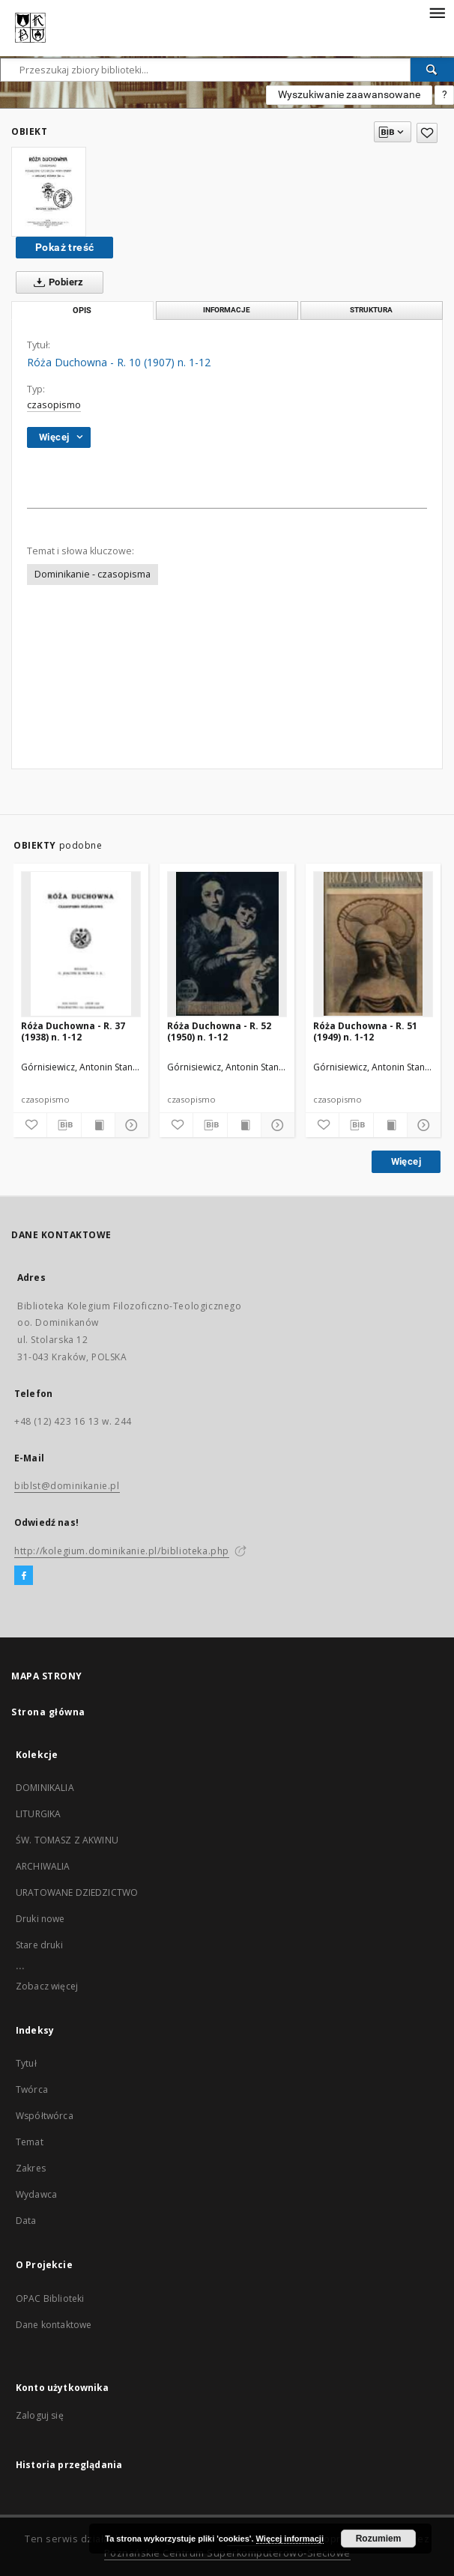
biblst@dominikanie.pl (67, 1485)
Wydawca (36, 2194)
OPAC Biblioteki (50, 2298)
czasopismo (54, 404)
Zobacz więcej (47, 1986)
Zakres (31, 2168)
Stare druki (39, 1945)
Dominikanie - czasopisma (92, 574)
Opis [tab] (82, 310)
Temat (29, 2142)
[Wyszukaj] (432, 70)
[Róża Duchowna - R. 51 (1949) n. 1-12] (373, 944)
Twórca (32, 2089)
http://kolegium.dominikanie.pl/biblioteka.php (121, 1551)
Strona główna (48, 1712)
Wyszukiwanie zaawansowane (349, 94)
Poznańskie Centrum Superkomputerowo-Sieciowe (227, 2553)
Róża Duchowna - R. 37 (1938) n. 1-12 (73, 1031)
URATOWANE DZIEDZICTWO (77, 1892)
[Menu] (436, 12)
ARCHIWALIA (43, 1866)
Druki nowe (40, 1918)
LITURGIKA (38, 1813)
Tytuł (26, 2063)
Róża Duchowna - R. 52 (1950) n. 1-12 (219, 1031)
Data (26, 2220)
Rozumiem (379, 2538)
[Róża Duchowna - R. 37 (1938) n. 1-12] (81, 944)
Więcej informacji (290, 2538)
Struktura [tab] (371, 310)
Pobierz (56, 282)
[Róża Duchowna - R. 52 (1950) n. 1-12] (227, 944)
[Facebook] (23, 1576)
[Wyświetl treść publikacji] (98, 1125)
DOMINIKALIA (45, 1787)
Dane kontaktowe (53, 2324)
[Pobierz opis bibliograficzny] (63, 1125)
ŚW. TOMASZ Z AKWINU (67, 1840)
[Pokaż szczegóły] (129, 1125)
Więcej (406, 1161)
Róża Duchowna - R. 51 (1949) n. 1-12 (365, 1031)
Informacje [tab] (226, 310)
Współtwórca (44, 2115)
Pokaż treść (64, 247)
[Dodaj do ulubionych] (427, 133)
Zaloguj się (40, 2415)
